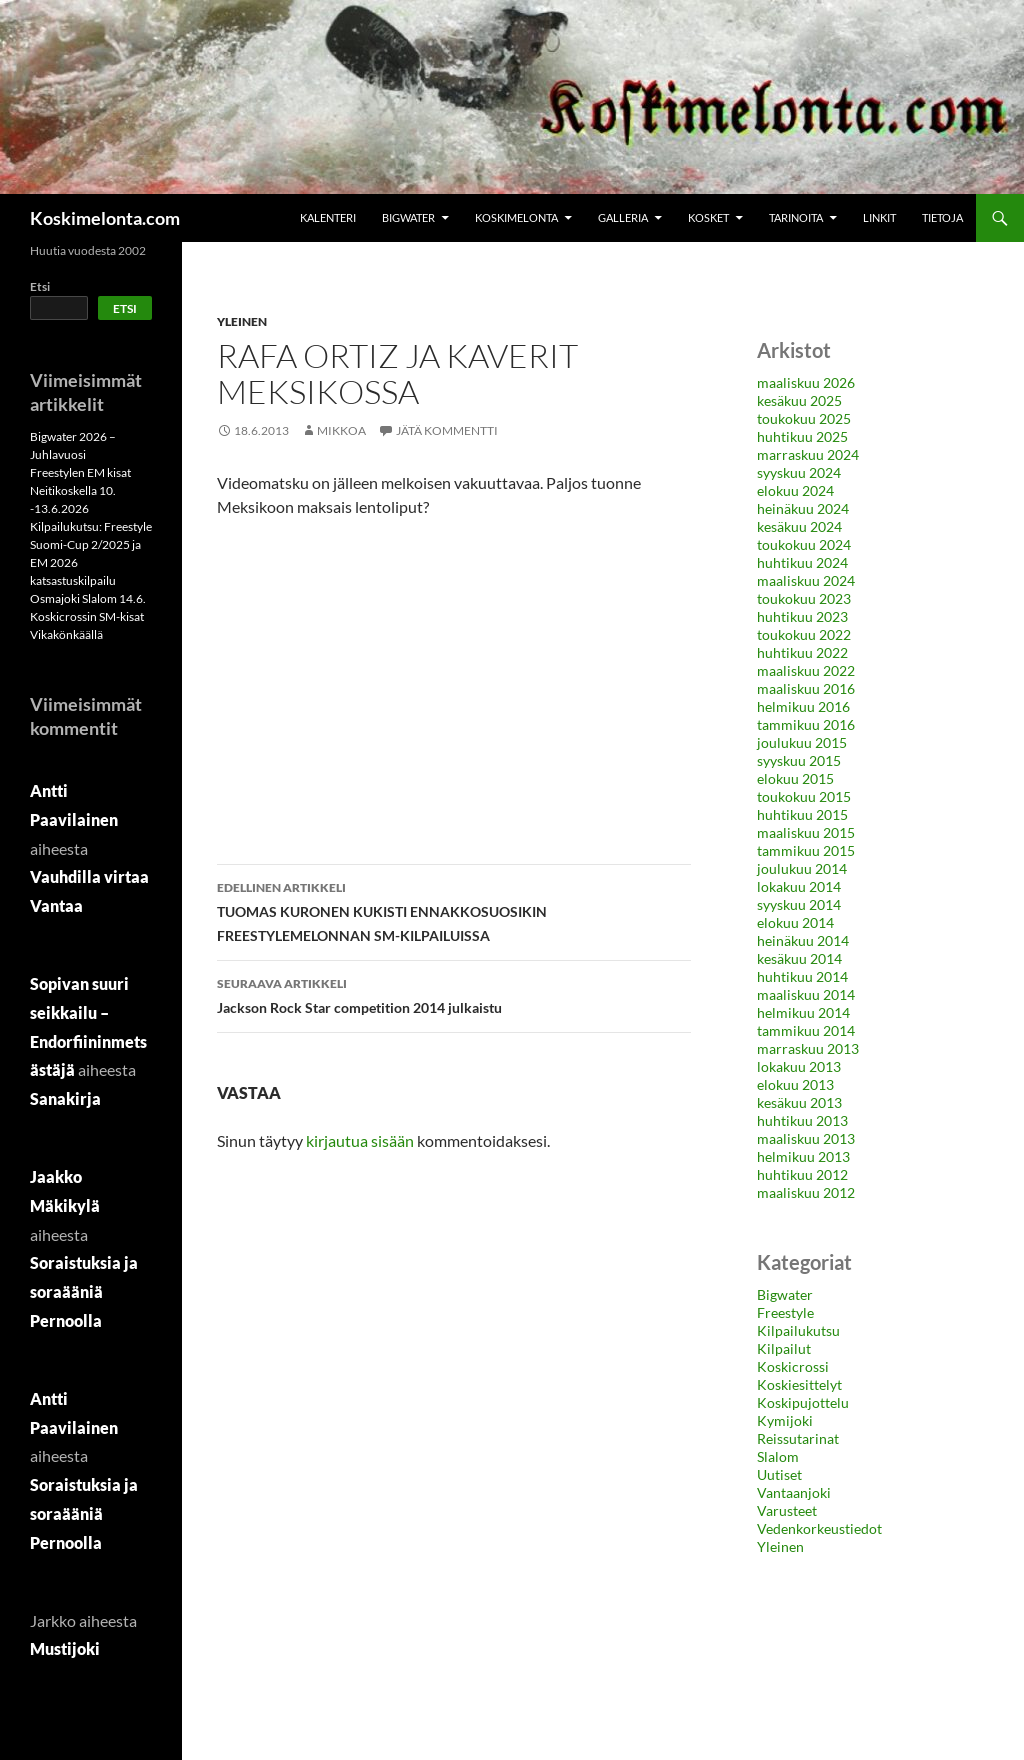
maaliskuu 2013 (806, 1138)
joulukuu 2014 (802, 868)
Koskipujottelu (803, 1402)
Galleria (623, 217)
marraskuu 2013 (808, 1048)
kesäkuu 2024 (799, 526)
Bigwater (408, 217)
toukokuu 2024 (804, 544)
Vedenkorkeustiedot (819, 1528)
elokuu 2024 (795, 490)
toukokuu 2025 (804, 418)
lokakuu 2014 (799, 886)
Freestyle (785, 1312)
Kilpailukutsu (798, 1330)
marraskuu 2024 (808, 454)
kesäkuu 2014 (799, 958)
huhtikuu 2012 (802, 1174)
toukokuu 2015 (804, 796)
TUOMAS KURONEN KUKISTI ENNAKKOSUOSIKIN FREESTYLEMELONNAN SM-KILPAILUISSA (454, 910)
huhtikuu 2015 (802, 814)
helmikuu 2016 (803, 706)
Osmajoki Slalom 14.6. (88, 598)
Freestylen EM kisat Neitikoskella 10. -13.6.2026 (80, 490)
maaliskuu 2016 (806, 688)
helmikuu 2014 (803, 1012)
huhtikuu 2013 (802, 1120)
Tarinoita (796, 217)
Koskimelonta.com (105, 218)
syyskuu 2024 (799, 472)
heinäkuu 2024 (803, 508)
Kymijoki (785, 1420)
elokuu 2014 (795, 922)
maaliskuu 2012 (806, 1192)
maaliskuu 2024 (806, 580)
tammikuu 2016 (806, 724)
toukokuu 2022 (804, 634)
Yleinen (242, 321)
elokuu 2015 (795, 778)
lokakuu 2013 (799, 1066)
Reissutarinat (798, 1438)
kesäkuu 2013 (799, 1102)
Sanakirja (65, 1098)
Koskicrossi (793, 1366)
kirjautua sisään (360, 1140)
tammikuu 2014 (806, 1030)
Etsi (40, 286)
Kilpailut (784, 1348)
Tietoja (942, 217)
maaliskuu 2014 (806, 994)
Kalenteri (328, 217)
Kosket (708, 217)
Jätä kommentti (447, 430)
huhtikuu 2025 (802, 436)
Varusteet (787, 1510)
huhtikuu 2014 (802, 976)
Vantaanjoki (794, 1492)
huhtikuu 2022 (802, 652)
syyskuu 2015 (799, 760)
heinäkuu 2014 (803, 940)
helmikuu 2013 (803, 1156)
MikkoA (341, 430)
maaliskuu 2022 (806, 670)
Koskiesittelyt (799, 1384)
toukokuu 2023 (804, 598)
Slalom (778, 1456)
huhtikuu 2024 (802, 562)
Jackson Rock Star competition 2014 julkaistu (454, 994)
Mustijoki (65, 1648)
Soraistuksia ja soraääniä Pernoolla (84, 1291)
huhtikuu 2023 (802, 616)
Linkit (879, 217)
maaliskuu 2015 (806, 832)
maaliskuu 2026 (806, 382)
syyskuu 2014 (799, 904)
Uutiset (779, 1474)
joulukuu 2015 (802, 742)
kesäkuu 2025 (799, 400)
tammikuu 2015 (806, 850)
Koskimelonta (516, 217)
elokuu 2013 (795, 1084)
